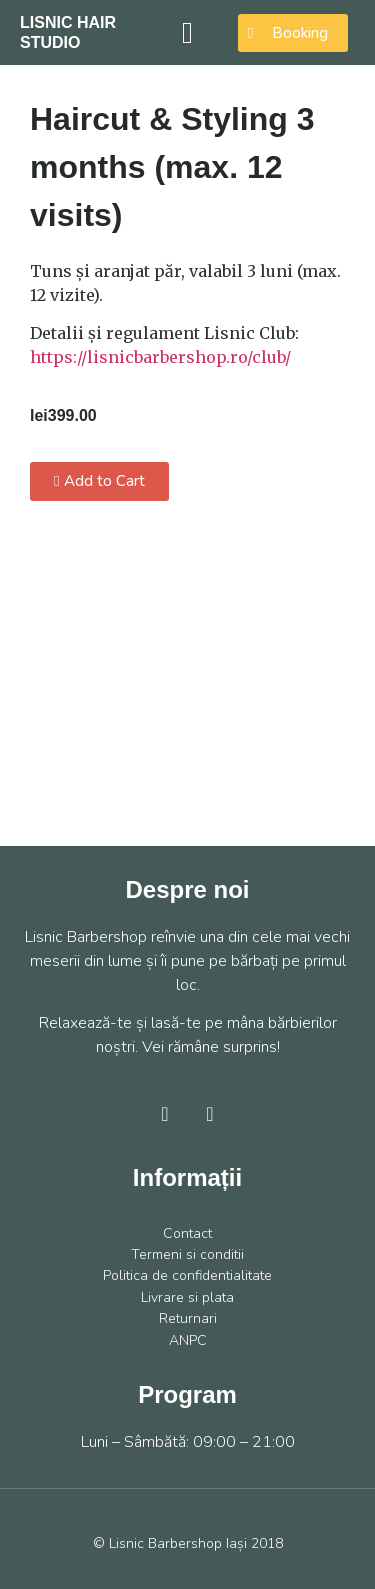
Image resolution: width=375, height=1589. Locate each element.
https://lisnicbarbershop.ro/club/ (160, 357)
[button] (188, 32)
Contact (187, 1233)
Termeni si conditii (187, 1254)
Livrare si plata (187, 1297)
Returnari (188, 1318)
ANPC (188, 1340)
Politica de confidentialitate (187, 1275)
